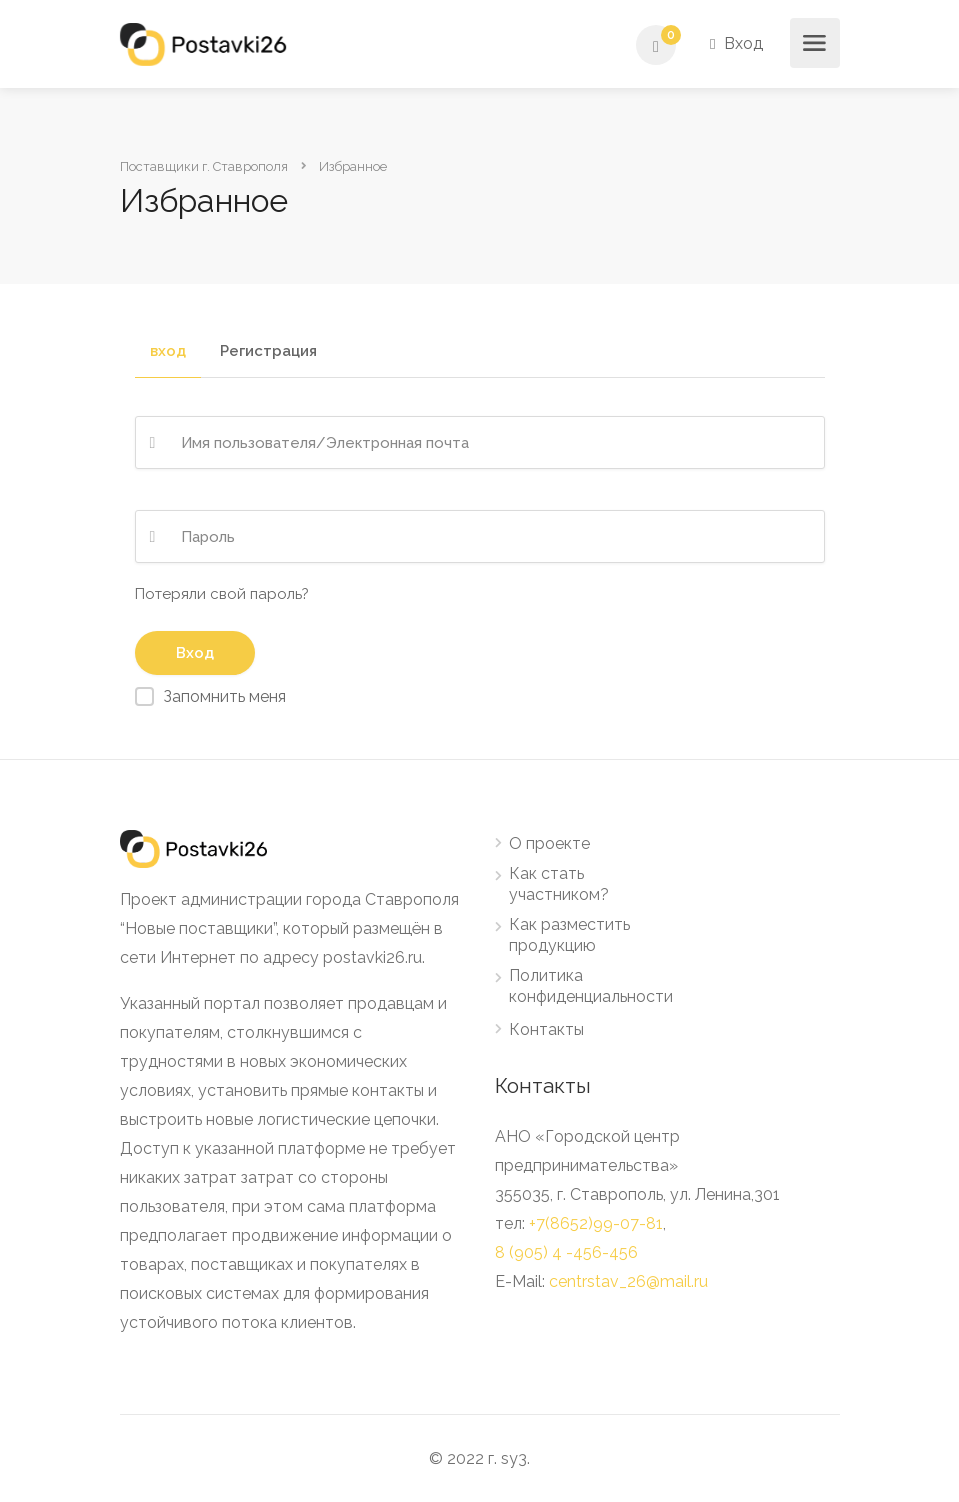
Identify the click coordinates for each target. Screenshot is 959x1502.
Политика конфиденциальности (591, 986)
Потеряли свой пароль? (222, 594)
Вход (736, 43)
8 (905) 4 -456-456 (566, 1252)
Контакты (546, 1029)
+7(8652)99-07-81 (596, 1223)
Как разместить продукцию (569, 935)
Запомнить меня (224, 696)
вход (168, 352)
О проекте (549, 843)
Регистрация (268, 352)
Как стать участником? (559, 884)
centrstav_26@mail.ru (628, 1281)
